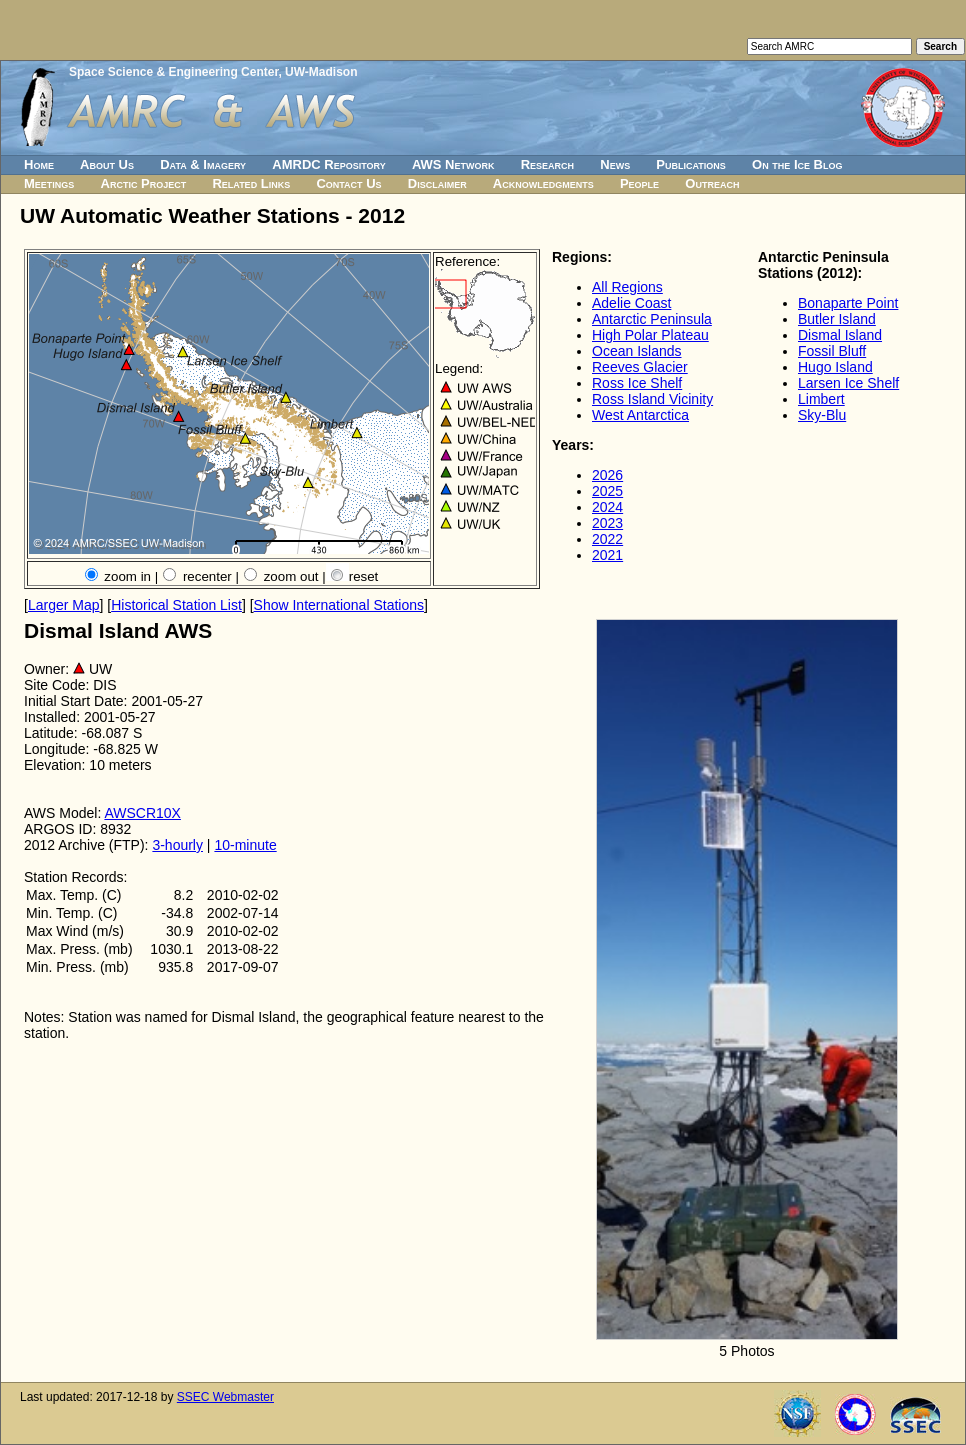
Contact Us (348, 183)
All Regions (627, 287)
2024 (607, 507)
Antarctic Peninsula (652, 319)
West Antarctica (640, 415)
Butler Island (837, 319)
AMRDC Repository (328, 164)
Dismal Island (840, 335)
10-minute (245, 845)
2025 (607, 491)
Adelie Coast (631, 303)
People (639, 183)
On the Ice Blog (797, 164)
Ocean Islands (637, 351)
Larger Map (64, 605)
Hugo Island (835, 367)
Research (547, 164)
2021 (607, 555)
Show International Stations (339, 605)
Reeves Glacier (640, 367)
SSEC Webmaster (225, 1397)
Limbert (821, 399)
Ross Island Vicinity (652, 399)
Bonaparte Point (848, 303)
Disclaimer (437, 183)
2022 (607, 539)
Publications (691, 164)
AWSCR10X (142, 813)
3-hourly (177, 845)
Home (39, 164)
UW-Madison (321, 72)
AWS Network (453, 164)
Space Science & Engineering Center (173, 72)
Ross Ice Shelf (637, 383)
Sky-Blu (822, 415)
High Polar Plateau (650, 335)
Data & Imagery (203, 164)
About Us (107, 164)
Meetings (49, 183)
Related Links (251, 183)
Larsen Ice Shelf (848, 383)
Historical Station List (176, 605)
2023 (607, 523)
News (615, 164)
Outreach (712, 183)
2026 (607, 475)
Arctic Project (144, 183)
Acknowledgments (543, 183)
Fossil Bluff (832, 351)
